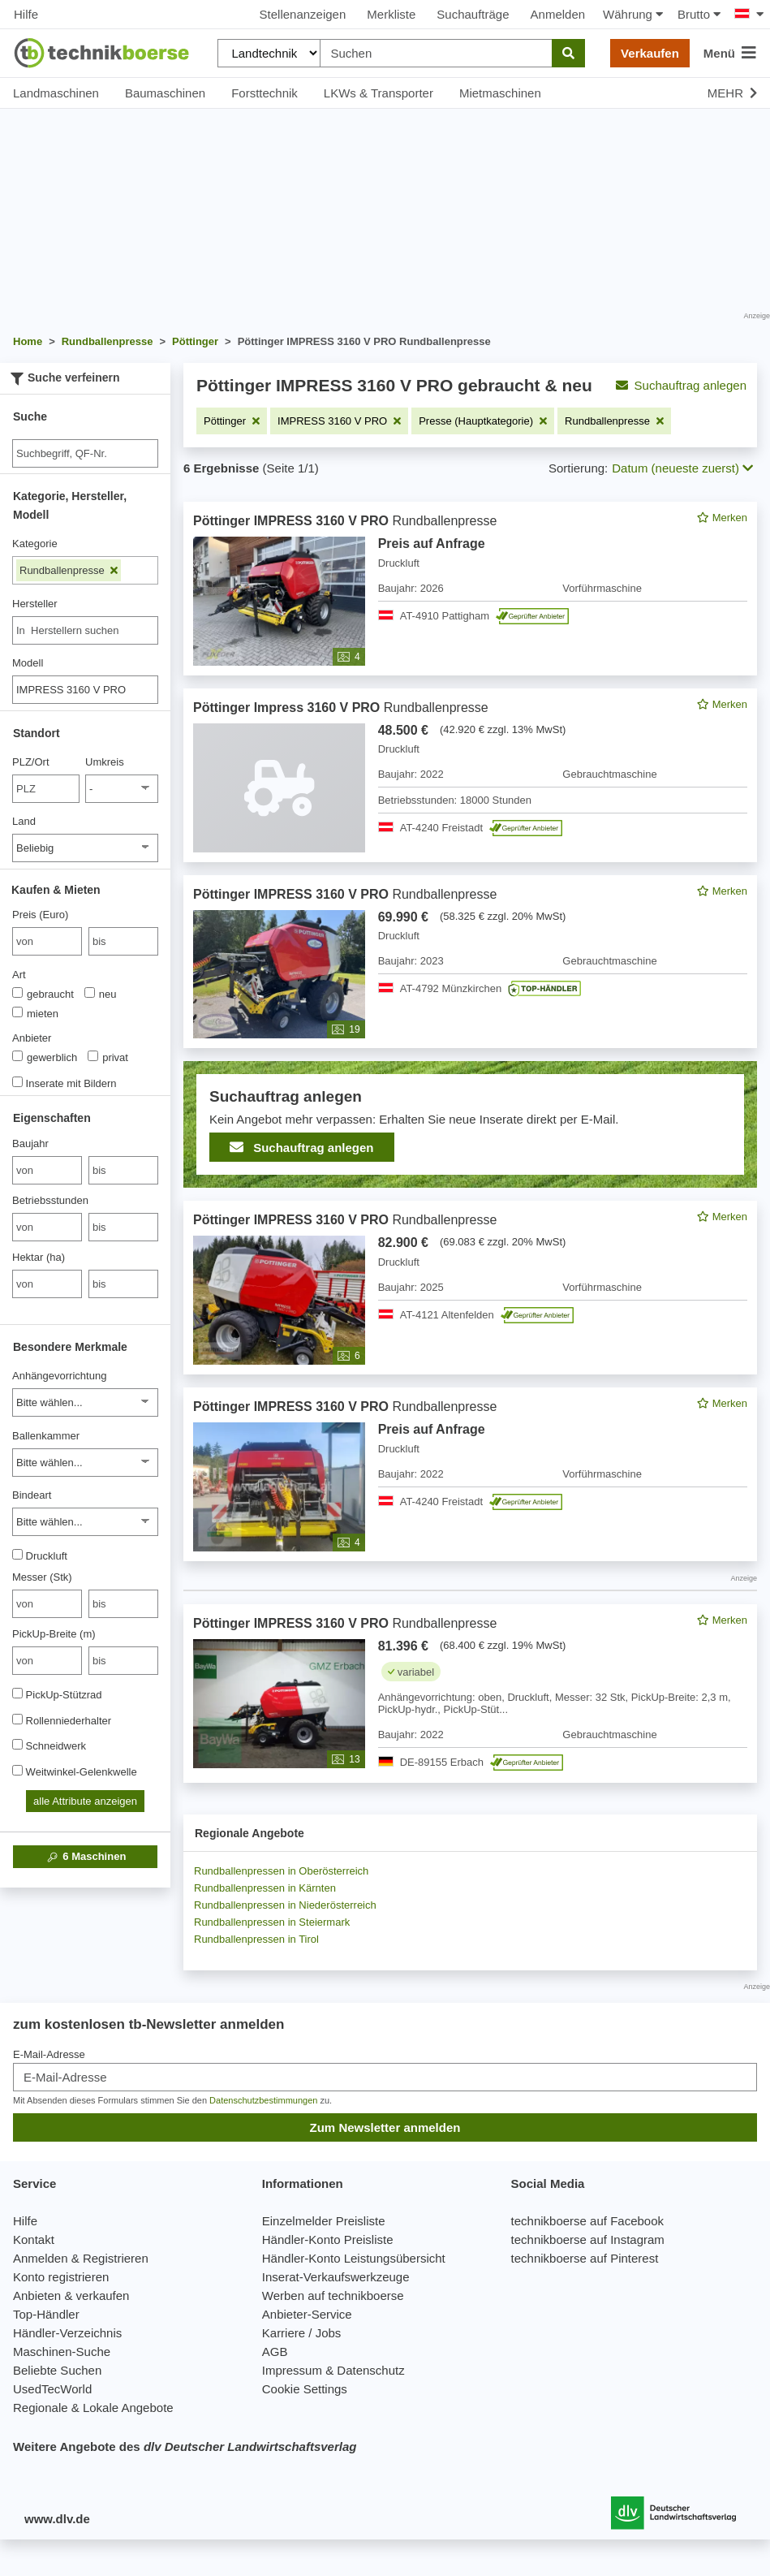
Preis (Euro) (40, 914)
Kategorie (35, 543)
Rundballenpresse (68, 570)
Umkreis (104, 762)
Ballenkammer (46, 1436)
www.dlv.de (57, 2519)
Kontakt (33, 2239)
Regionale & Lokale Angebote (93, 2407)
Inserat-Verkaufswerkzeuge (336, 2277)
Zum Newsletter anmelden (385, 2127)
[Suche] (85, 453)
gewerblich (44, 1057)
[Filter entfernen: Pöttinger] (231, 421)
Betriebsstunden (50, 1200)
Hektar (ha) (38, 1257)
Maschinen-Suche (61, 2351)
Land (24, 821)
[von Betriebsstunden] (47, 1227)
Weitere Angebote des (184, 2446)
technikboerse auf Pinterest (585, 2258)
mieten (35, 1013)
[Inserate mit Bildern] (17, 1082)
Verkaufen (650, 53)
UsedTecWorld (52, 2389)
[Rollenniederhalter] (17, 1719)
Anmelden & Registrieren (80, 2258)
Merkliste (391, 14)
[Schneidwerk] (17, 1744)
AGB (275, 2351)
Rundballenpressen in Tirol (256, 1939)
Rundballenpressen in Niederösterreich (285, 1905)
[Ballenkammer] (85, 1462)
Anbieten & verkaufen (71, 2295)
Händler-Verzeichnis (67, 2333)
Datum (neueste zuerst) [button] (682, 468)
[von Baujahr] (47, 1170)
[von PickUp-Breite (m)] (47, 1660)
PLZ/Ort (30, 762)
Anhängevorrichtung (59, 1376)
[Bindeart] (85, 1522)
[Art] (17, 992)
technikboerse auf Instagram (588, 2239)
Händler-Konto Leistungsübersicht (353, 2258)
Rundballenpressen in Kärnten (265, 1888)
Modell (27, 663)
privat (108, 1057)
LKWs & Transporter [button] (378, 93)
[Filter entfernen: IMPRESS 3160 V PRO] (339, 421)
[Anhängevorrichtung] (85, 1402)
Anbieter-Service (307, 2314)
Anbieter (31, 1038)
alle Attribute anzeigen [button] (85, 1801)
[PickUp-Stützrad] (17, 1693)
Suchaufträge (473, 14)
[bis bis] (123, 941)
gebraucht (43, 993)
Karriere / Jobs (302, 2333)
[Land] (85, 848)
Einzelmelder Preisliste (323, 2221)
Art (19, 975)
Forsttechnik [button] (264, 93)
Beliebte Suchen (57, 2370)
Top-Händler (46, 2314)
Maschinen (86, 1856)
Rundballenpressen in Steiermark (272, 1922)
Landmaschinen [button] (56, 93)
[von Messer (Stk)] (47, 1604)
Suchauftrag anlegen (681, 385)
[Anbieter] (17, 1056)
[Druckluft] (17, 1554)
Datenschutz (370, 2370)
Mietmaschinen (500, 93)
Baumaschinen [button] (165, 93)
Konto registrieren (61, 2277)
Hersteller (35, 604)
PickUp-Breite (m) (54, 1634)
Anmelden (558, 14)
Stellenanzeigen (303, 14)
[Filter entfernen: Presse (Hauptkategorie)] (482, 421)
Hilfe (26, 14)
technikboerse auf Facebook (587, 2221)
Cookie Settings (304, 2389)
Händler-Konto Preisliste (328, 2239)
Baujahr (30, 1143)
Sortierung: (578, 468)
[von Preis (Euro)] (47, 941)
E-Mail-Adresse (49, 2054)
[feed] (470, 1142)
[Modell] (85, 689)
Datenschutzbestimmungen (263, 2100)
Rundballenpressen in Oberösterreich (281, 1871)
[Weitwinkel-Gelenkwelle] (17, 1770)
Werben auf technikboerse (333, 2295)
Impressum (292, 2370)
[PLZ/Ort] (46, 789)
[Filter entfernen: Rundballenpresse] (614, 421)
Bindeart (31, 1495)
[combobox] (85, 630)
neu (100, 993)
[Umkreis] (121, 789)
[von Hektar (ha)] (47, 1284)
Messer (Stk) (42, 1577)
